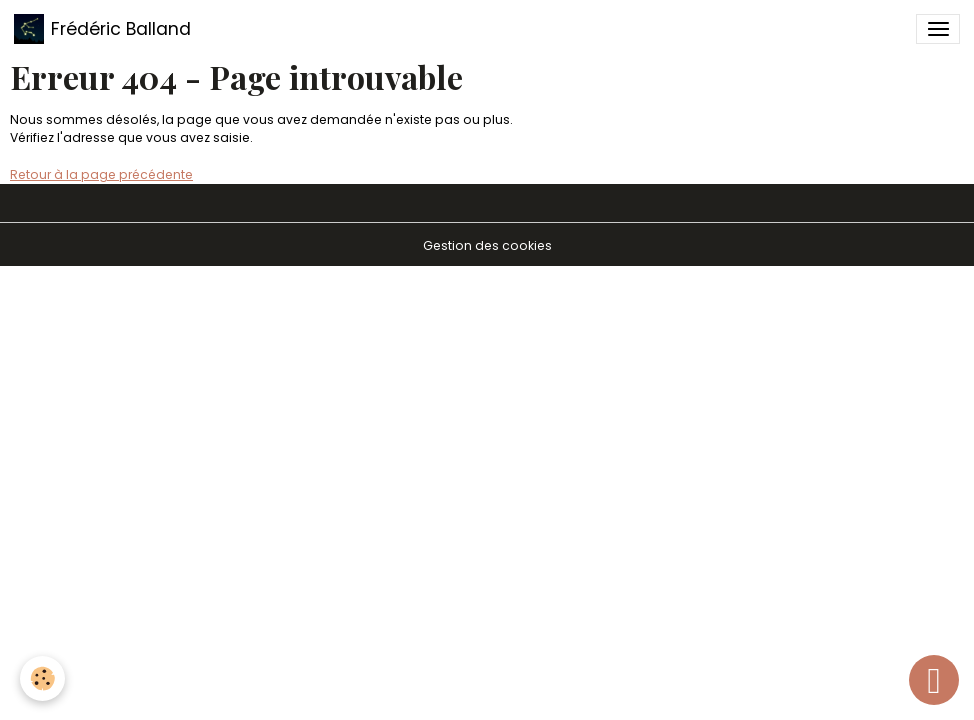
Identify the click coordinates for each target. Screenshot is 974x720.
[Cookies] (42, 678)
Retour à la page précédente (101, 174)
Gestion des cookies (487, 245)
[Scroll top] (934, 680)
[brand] (102, 29)
